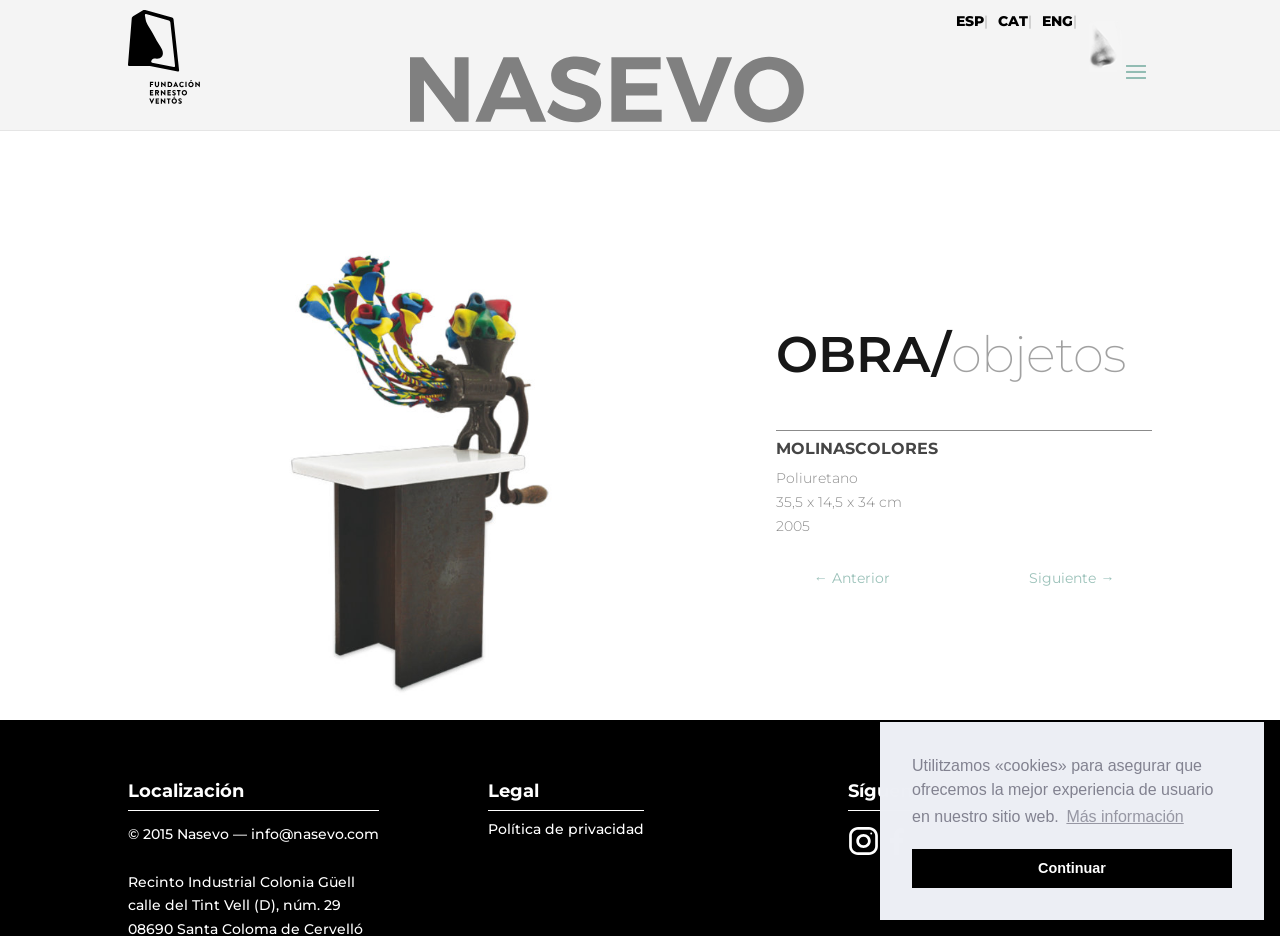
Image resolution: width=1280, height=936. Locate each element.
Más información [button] (1124, 816)
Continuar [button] (1072, 868)
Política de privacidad (566, 829)
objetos (1038, 354)
